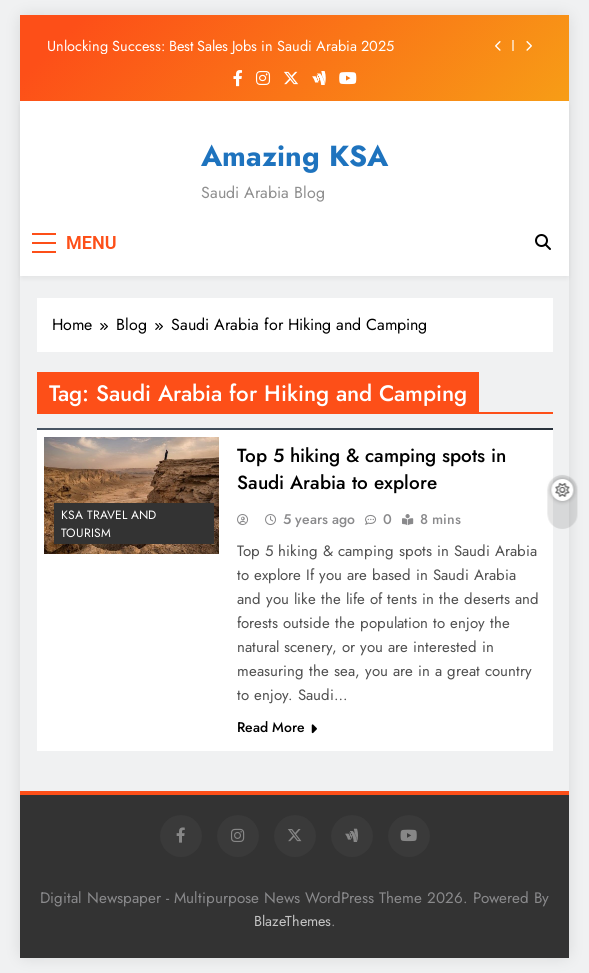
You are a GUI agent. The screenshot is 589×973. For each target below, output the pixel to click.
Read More (277, 727)
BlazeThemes (292, 921)
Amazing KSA (294, 156)
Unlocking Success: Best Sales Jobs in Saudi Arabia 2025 (220, 46)
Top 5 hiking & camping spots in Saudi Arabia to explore (371, 469)
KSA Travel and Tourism (108, 524)
